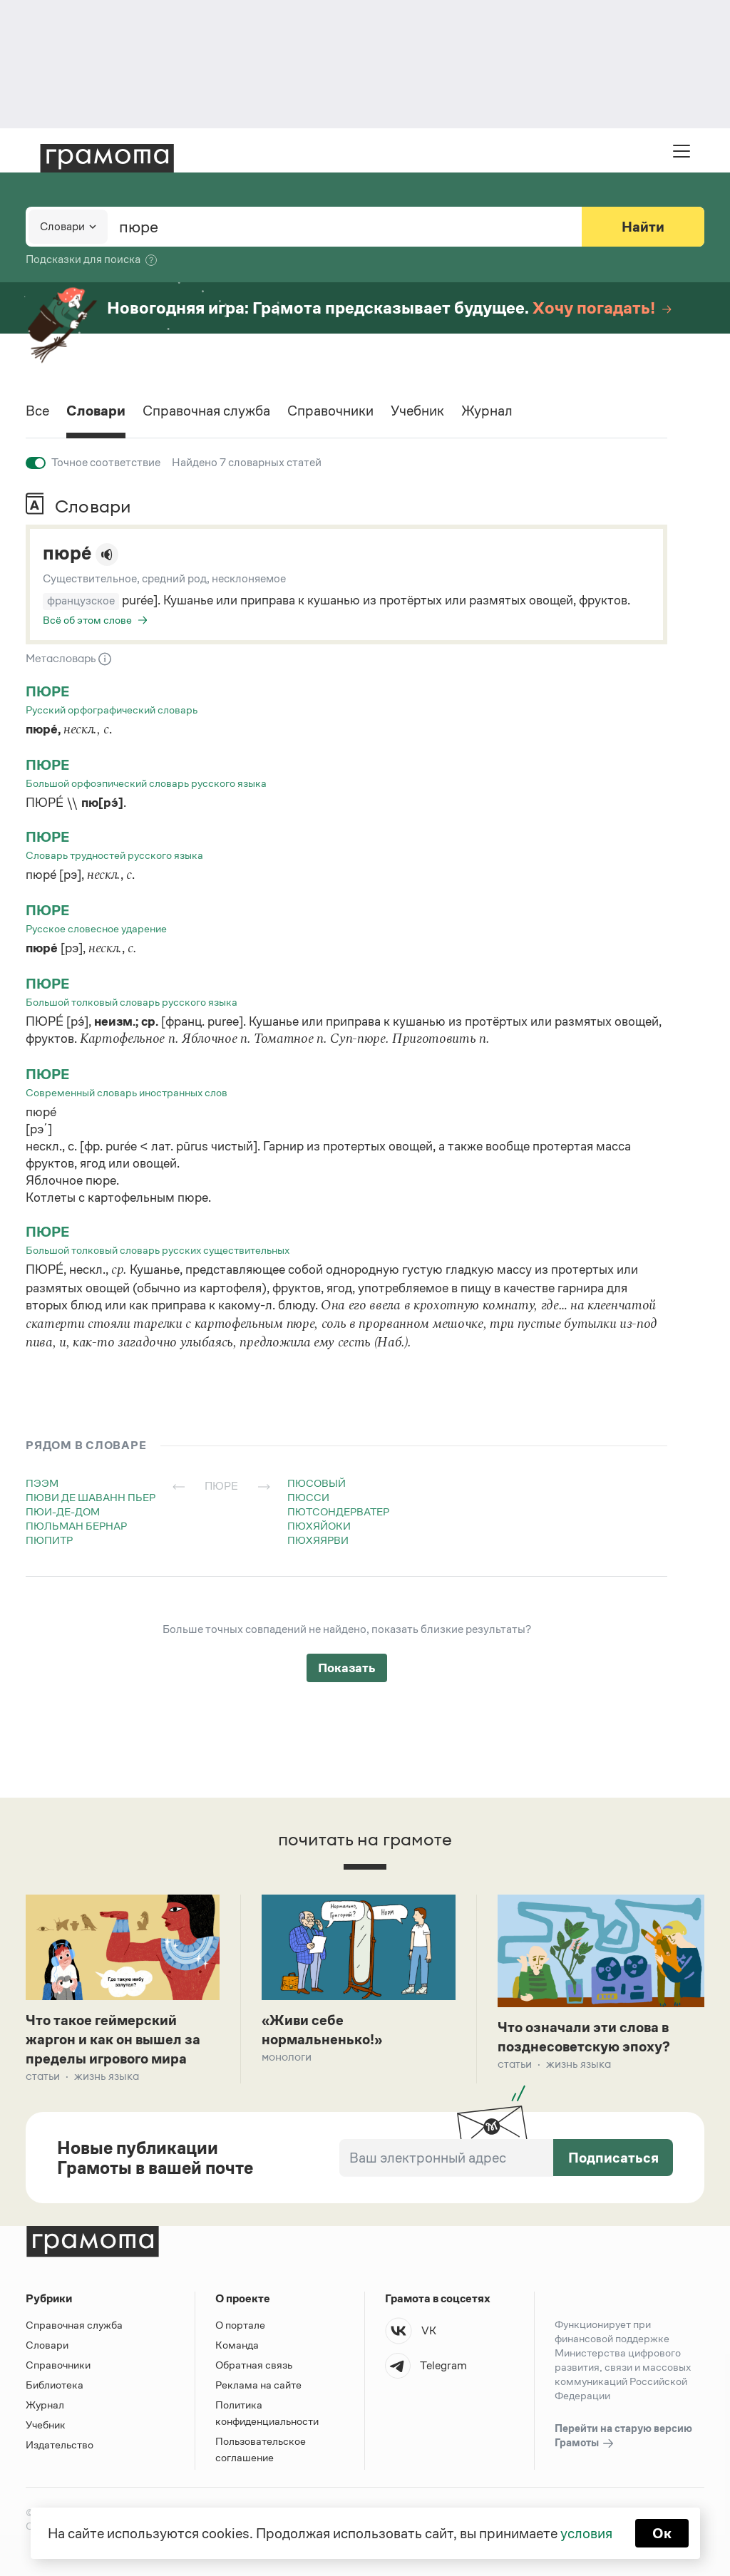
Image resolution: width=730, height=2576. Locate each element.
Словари (95, 410)
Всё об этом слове (87, 620)
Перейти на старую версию (623, 2436)
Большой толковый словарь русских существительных (157, 1250)
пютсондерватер (338, 1511)
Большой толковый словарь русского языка (131, 1002)
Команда (237, 2345)
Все (37, 410)
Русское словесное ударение (96, 928)
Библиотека (54, 2385)
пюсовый (316, 1483)
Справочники (330, 410)
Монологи (287, 2057)
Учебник (417, 410)
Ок (662, 2533)
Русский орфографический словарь (111, 710)
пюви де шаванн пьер (90, 1497)
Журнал (487, 410)
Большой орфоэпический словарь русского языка (146, 783)
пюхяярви (318, 1540)
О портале (240, 2325)
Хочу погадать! (602, 308)
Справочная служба (206, 410)
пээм (42, 1483)
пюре (47, 691)
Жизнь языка (106, 2076)
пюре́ (67, 553)
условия (586, 2533)
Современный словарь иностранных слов (126, 1092)
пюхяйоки (319, 1526)
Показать (347, 1668)
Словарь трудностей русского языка (114, 855)
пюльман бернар (76, 1526)
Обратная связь (253, 2365)
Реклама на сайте (258, 2385)
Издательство (59, 2444)
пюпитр (49, 1540)
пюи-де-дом (63, 1511)
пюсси (308, 1497)
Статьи (43, 2076)
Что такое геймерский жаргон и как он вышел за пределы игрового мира (113, 2039)
